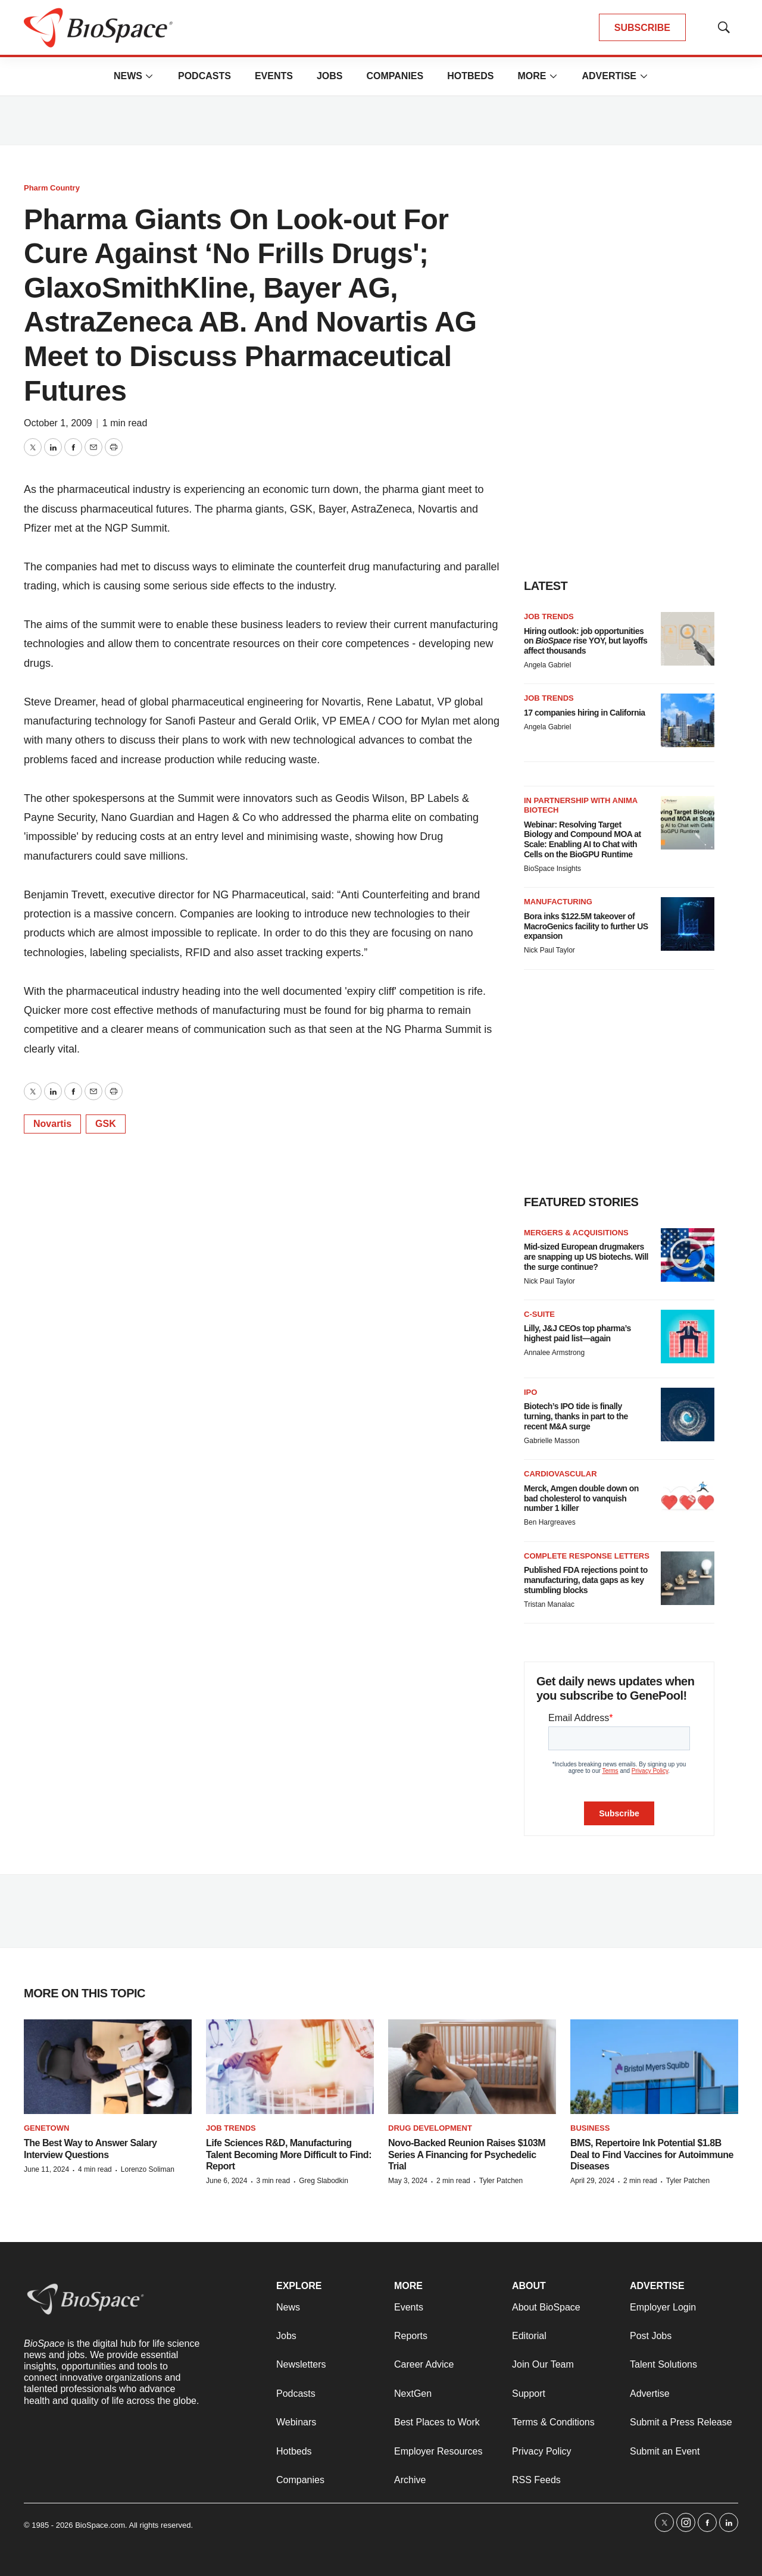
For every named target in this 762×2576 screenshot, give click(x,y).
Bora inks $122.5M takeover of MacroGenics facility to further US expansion (586, 926)
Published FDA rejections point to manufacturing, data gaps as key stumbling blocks (586, 1580)
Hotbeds (470, 76)
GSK (105, 1124)
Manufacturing (558, 901)
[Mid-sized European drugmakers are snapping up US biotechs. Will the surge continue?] (687, 1255)
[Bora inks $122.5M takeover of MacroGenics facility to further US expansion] (687, 924)
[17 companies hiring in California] (687, 720)
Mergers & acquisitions (576, 1232)
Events (274, 76)
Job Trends (549, 616)
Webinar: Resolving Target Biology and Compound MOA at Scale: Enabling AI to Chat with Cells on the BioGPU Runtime (582, 839)
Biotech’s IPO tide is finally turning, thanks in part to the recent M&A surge (576, 1416)
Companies (394, 76)
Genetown (46, 2128)
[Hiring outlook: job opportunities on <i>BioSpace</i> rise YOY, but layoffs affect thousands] (687, 639)
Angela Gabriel (547, 665)
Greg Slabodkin (323, 2181)
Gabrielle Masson (551, 1441)
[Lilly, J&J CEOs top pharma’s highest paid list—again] (687, 1336)
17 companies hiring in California (584, 712)
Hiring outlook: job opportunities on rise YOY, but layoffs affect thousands (585, 641)
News (128, 76)
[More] (149, 76)
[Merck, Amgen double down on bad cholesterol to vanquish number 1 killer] (687, 1496)
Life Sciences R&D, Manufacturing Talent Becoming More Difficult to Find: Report (288, 2154)
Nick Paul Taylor (549, 950)
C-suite (539, 1314)
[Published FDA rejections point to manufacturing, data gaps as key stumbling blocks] (687, 1578)
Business (590, 2128)
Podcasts (204, 76)
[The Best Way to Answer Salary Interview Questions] (108, 2066)
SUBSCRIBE (642, 28)
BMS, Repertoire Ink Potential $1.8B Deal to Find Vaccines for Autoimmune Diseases (651, 2154)
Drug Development (430, 2128)
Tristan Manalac (549, 1604)
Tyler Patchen (501, 2181)
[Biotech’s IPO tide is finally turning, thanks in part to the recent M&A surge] (687, 1414)
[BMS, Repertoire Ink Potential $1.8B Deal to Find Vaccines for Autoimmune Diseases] (654, 2066)
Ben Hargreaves (550, 1522)
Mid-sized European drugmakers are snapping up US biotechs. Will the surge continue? (586, 1257)
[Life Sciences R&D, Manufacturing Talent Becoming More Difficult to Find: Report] (290, 2066)
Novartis (52, 1124)
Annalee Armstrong (554, 1352)
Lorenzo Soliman (147, 2169)
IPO (530, 1392)
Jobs (330, 76)
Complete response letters (586, 1555)
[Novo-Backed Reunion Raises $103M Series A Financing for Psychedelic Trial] (472, 2066)
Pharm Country (52, 187)
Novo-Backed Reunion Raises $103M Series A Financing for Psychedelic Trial (466, 2154)
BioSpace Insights (552, 868)
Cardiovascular (560, 1473)
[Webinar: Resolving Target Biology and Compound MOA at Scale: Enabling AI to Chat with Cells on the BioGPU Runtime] (687, 823)
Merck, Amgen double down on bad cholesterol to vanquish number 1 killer (581, 1498)
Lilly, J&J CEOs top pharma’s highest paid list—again (577, 1333)
